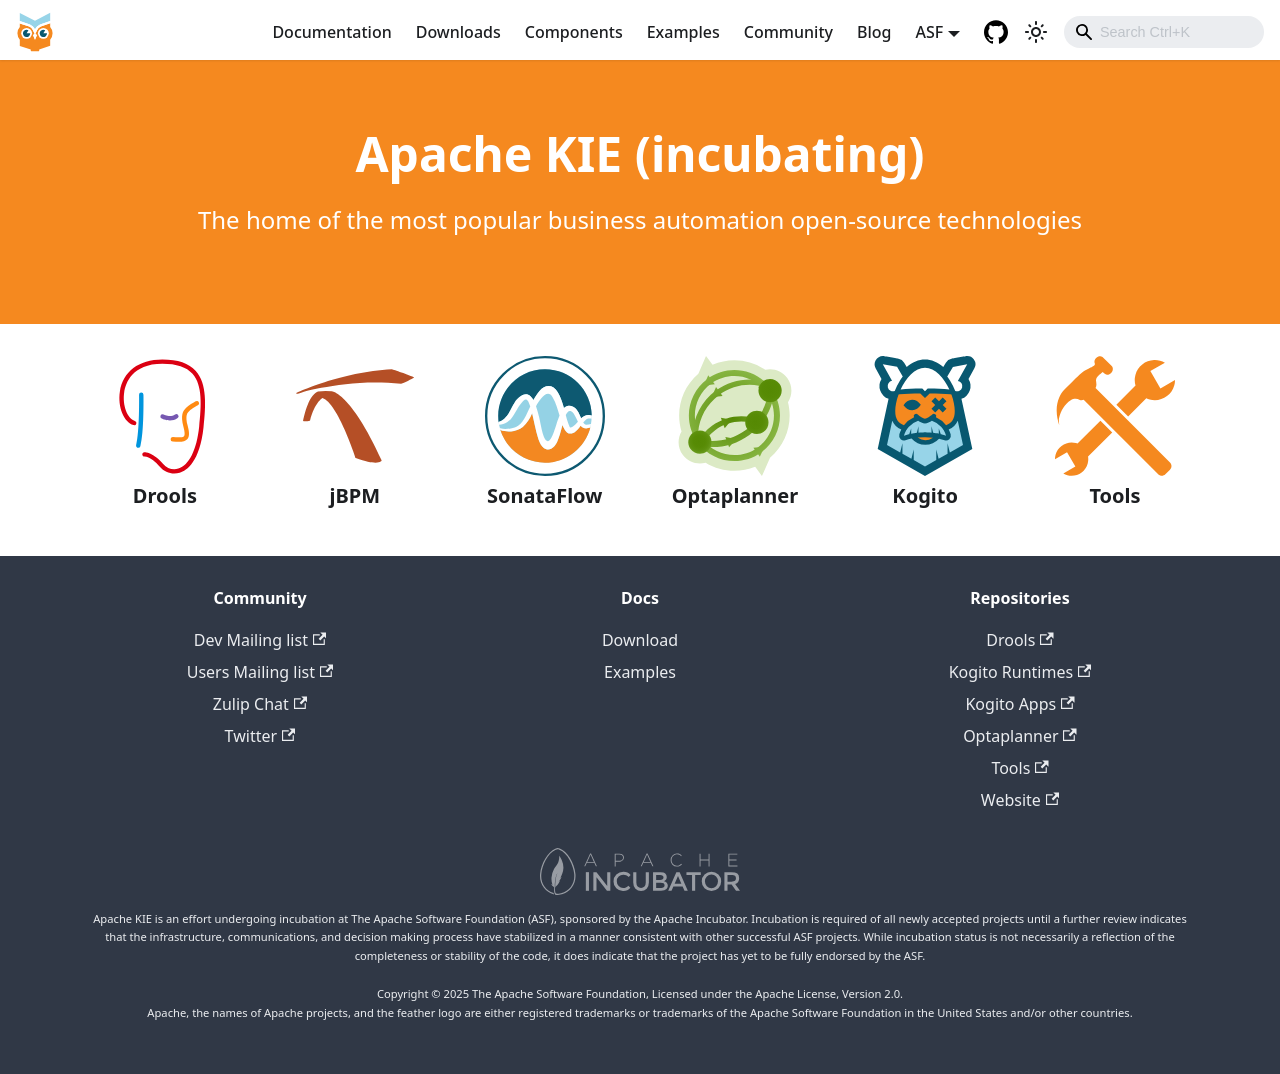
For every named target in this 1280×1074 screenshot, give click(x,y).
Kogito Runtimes (1020, 672)
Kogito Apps (1019, 704)
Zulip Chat (260, 704)
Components (574, 32)
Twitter (260, 736)
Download (640, 640)
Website (1020, 800)
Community (788, 32)
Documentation (331, 32)
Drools (1019, 640)
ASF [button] (929, 32)
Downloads (458, 32)
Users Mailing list (260, 672)
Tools (1019, 768)
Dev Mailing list (260, 640)
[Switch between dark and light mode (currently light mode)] (1036, 32)
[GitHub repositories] (996, 32)
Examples (683, 32)
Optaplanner (1020, 736)
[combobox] (1164, 32)
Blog (874, 32)
